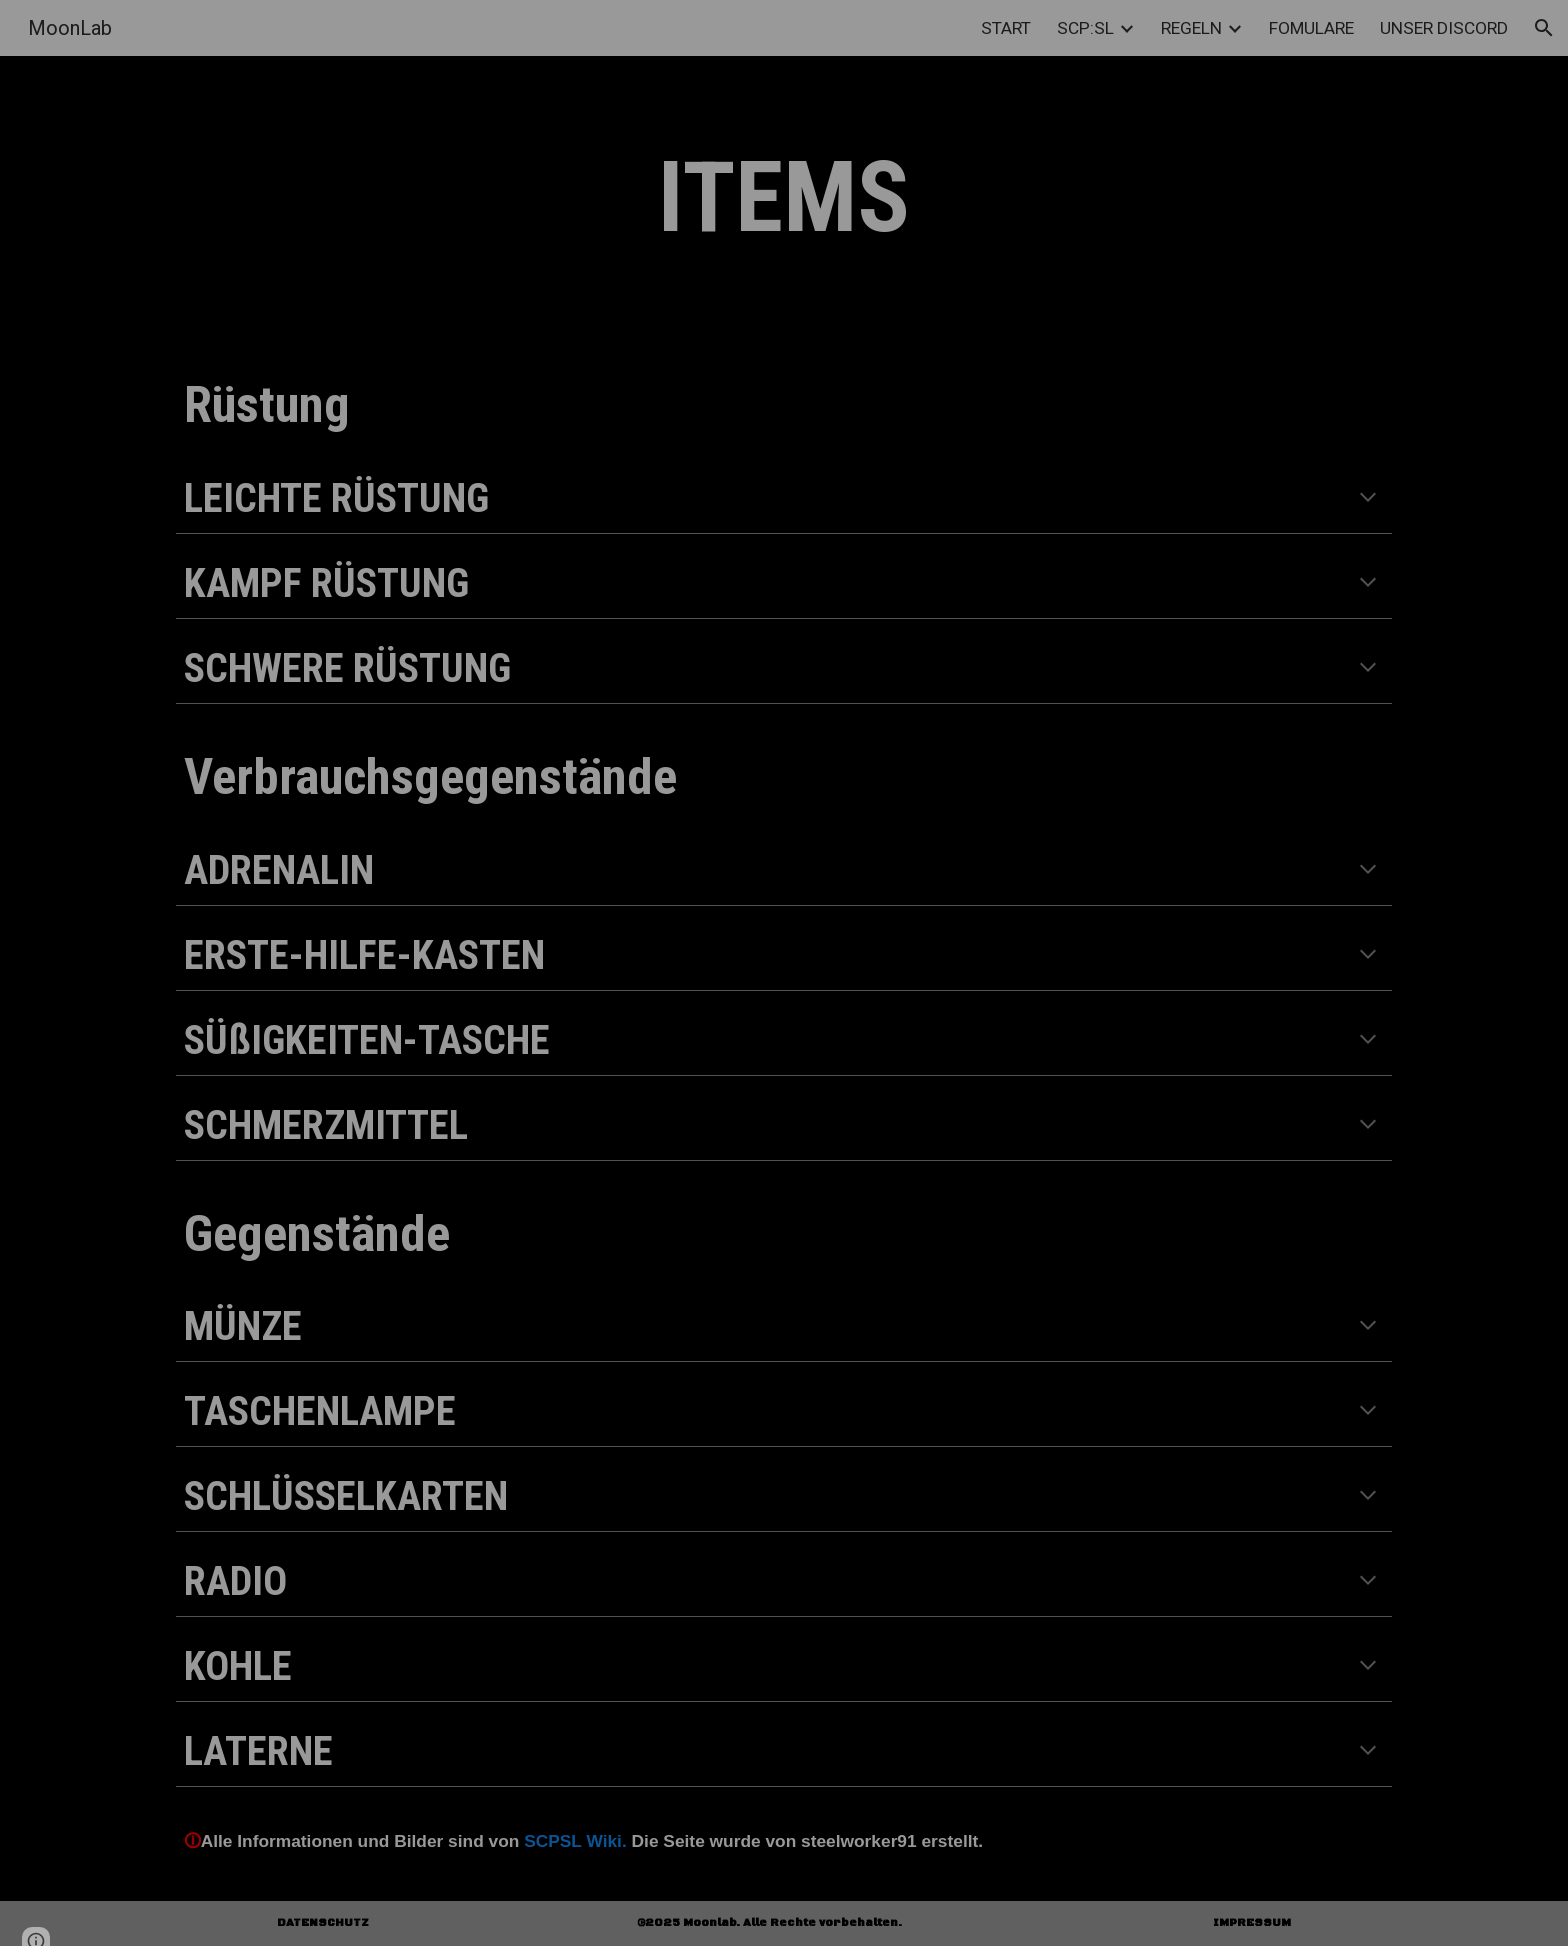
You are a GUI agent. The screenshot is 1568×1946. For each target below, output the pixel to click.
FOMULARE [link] (1311, 28)
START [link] (1006, 28)
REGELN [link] (1191, 28)
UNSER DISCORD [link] (1444, 28)
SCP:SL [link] (1085, 28)
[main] (784, 198)
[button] (1544, 28)
